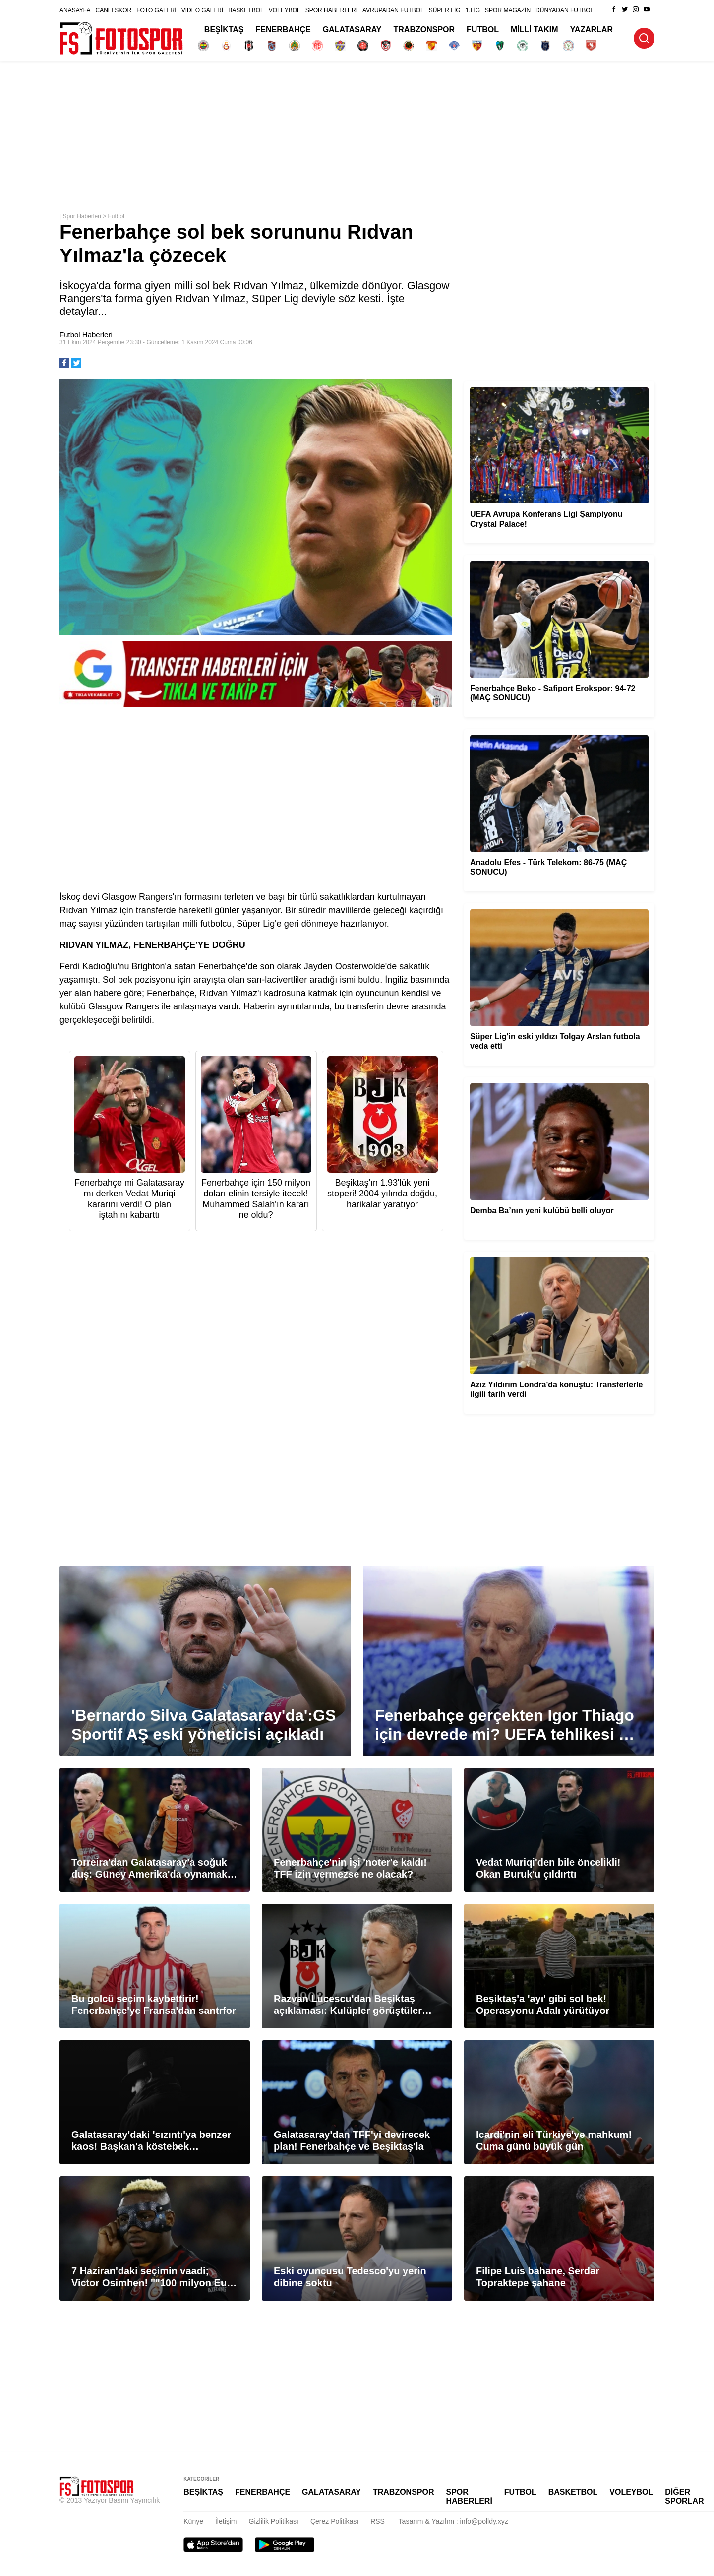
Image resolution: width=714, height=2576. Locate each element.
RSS (377, 2521)
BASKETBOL (245, 10)
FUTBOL (483, 29)
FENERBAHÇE (283, 29)
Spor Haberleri (81, 216)
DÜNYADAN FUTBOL (565, 10)
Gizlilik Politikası (273, 2521)
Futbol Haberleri (86, 334)
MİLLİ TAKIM (534, 29)
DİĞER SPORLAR (684, 2496)
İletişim (226, 2521)
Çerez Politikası (334, 2521)
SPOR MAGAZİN (508, 10)
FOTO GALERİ (156, 10)
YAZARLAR (591, 29)
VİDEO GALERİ (202, 10)
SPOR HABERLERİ (331, 10)
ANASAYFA (75, 10)
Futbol (116, 216)
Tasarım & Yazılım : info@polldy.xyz (453, 2521)
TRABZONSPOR (424, 29)
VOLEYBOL (284, 10)
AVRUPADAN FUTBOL (393, 10)
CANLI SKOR (113, 10)
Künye (193, 2521)
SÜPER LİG (445, 10)
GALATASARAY (352, 29)
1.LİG (473, 10)
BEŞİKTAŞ (224, 29)
